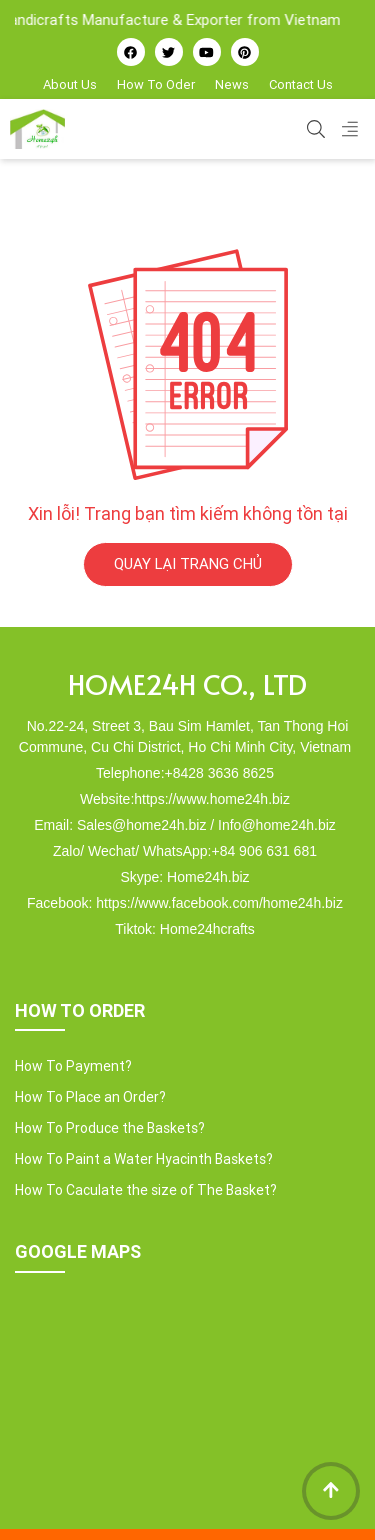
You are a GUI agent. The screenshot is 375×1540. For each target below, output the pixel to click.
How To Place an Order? (90, 1097)
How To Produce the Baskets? (110, 1128)
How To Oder (156, 84)
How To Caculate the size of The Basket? (146, 1190)
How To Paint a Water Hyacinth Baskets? (144, 1159)
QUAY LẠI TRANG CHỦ (188, 563)
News (232, 84)
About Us (70, 84)
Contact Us (301, 84)
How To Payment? (73, 1066)
